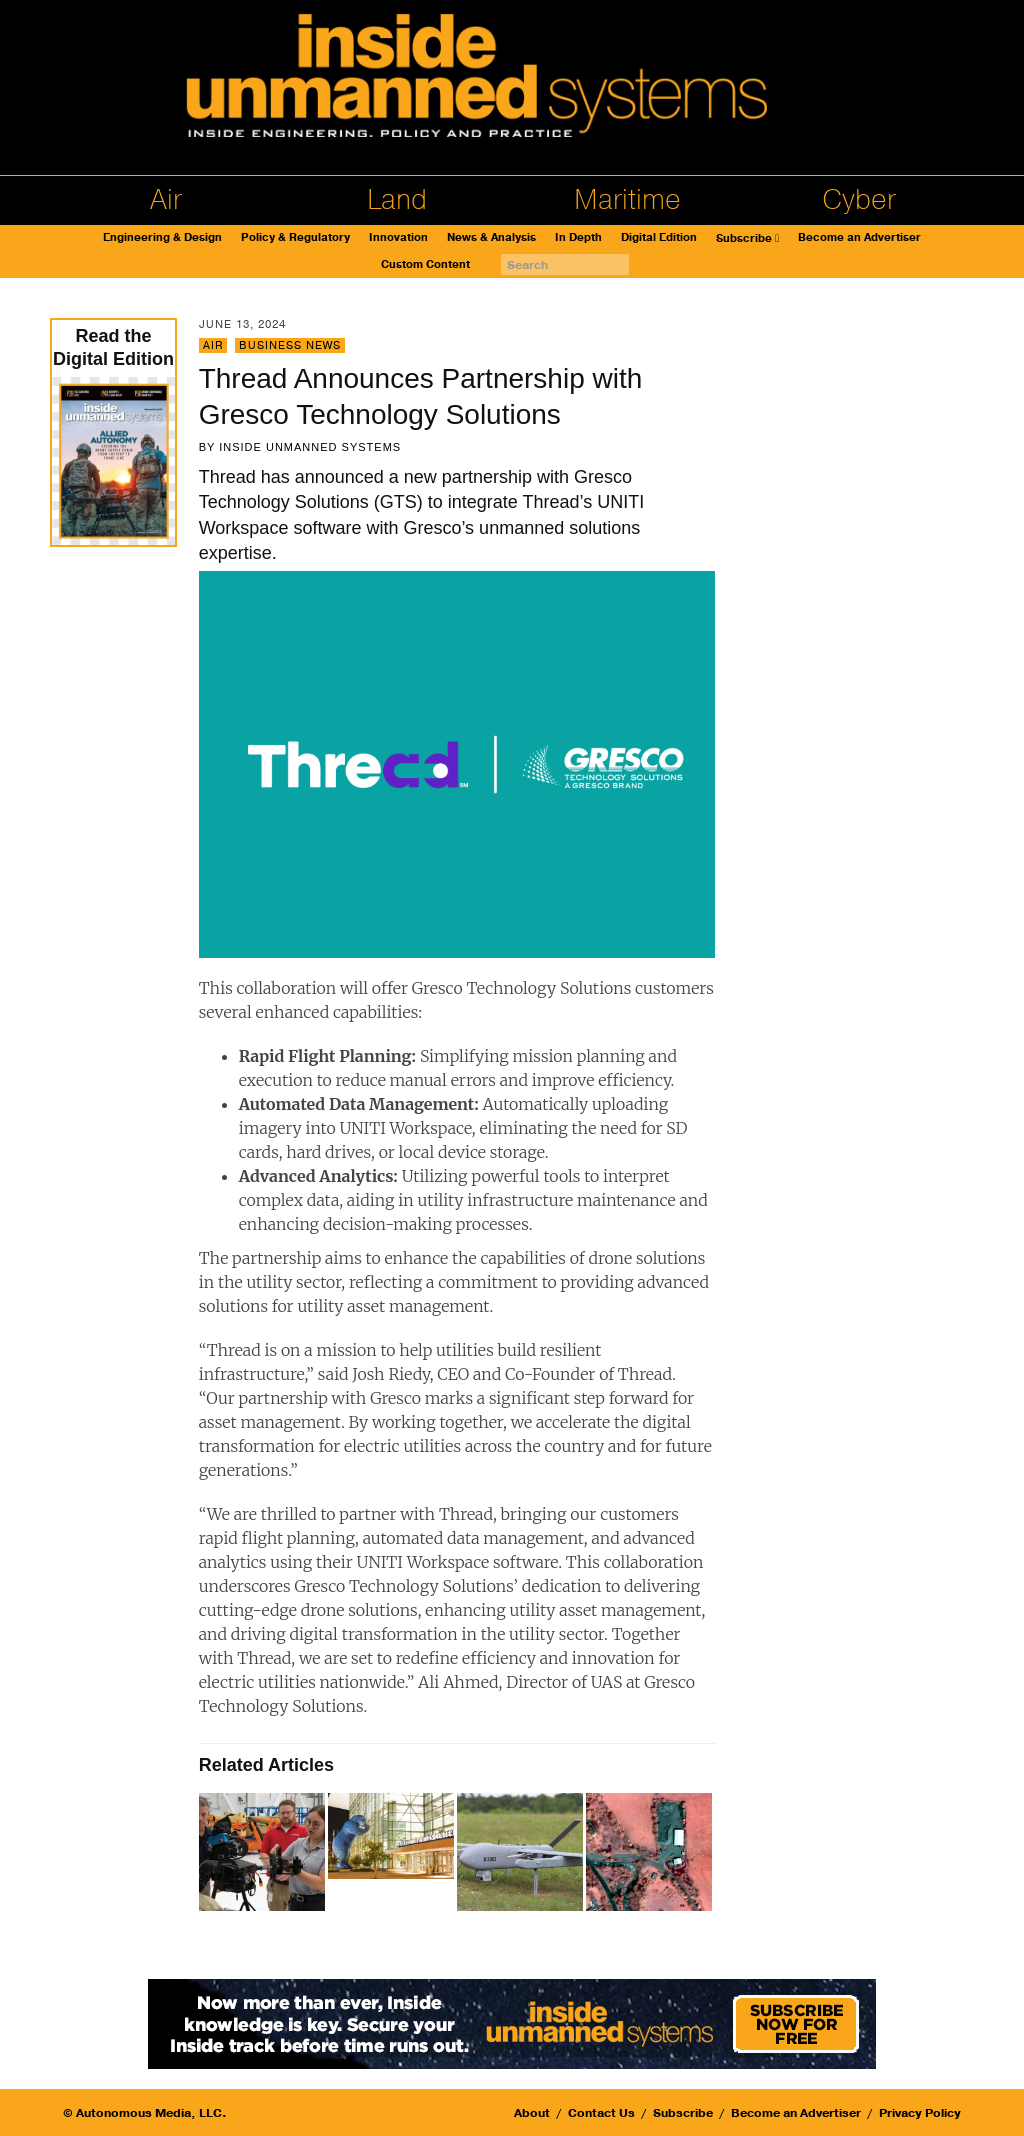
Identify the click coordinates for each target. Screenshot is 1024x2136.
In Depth (578, 237)
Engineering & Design (162, 237)
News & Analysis (491, 237)
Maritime (627, 200)
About (532, 2113)
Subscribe (744, 238)
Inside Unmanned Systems (310, 447)
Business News (290, 345)
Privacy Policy (920, 2113)
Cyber (859, 200)
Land (397, 200)
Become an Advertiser (859, 237)
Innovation (398, 237)
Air (166, 200)
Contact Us (601, 2113)
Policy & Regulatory (295, 237)
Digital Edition (659, 237)
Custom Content (425, 264)
